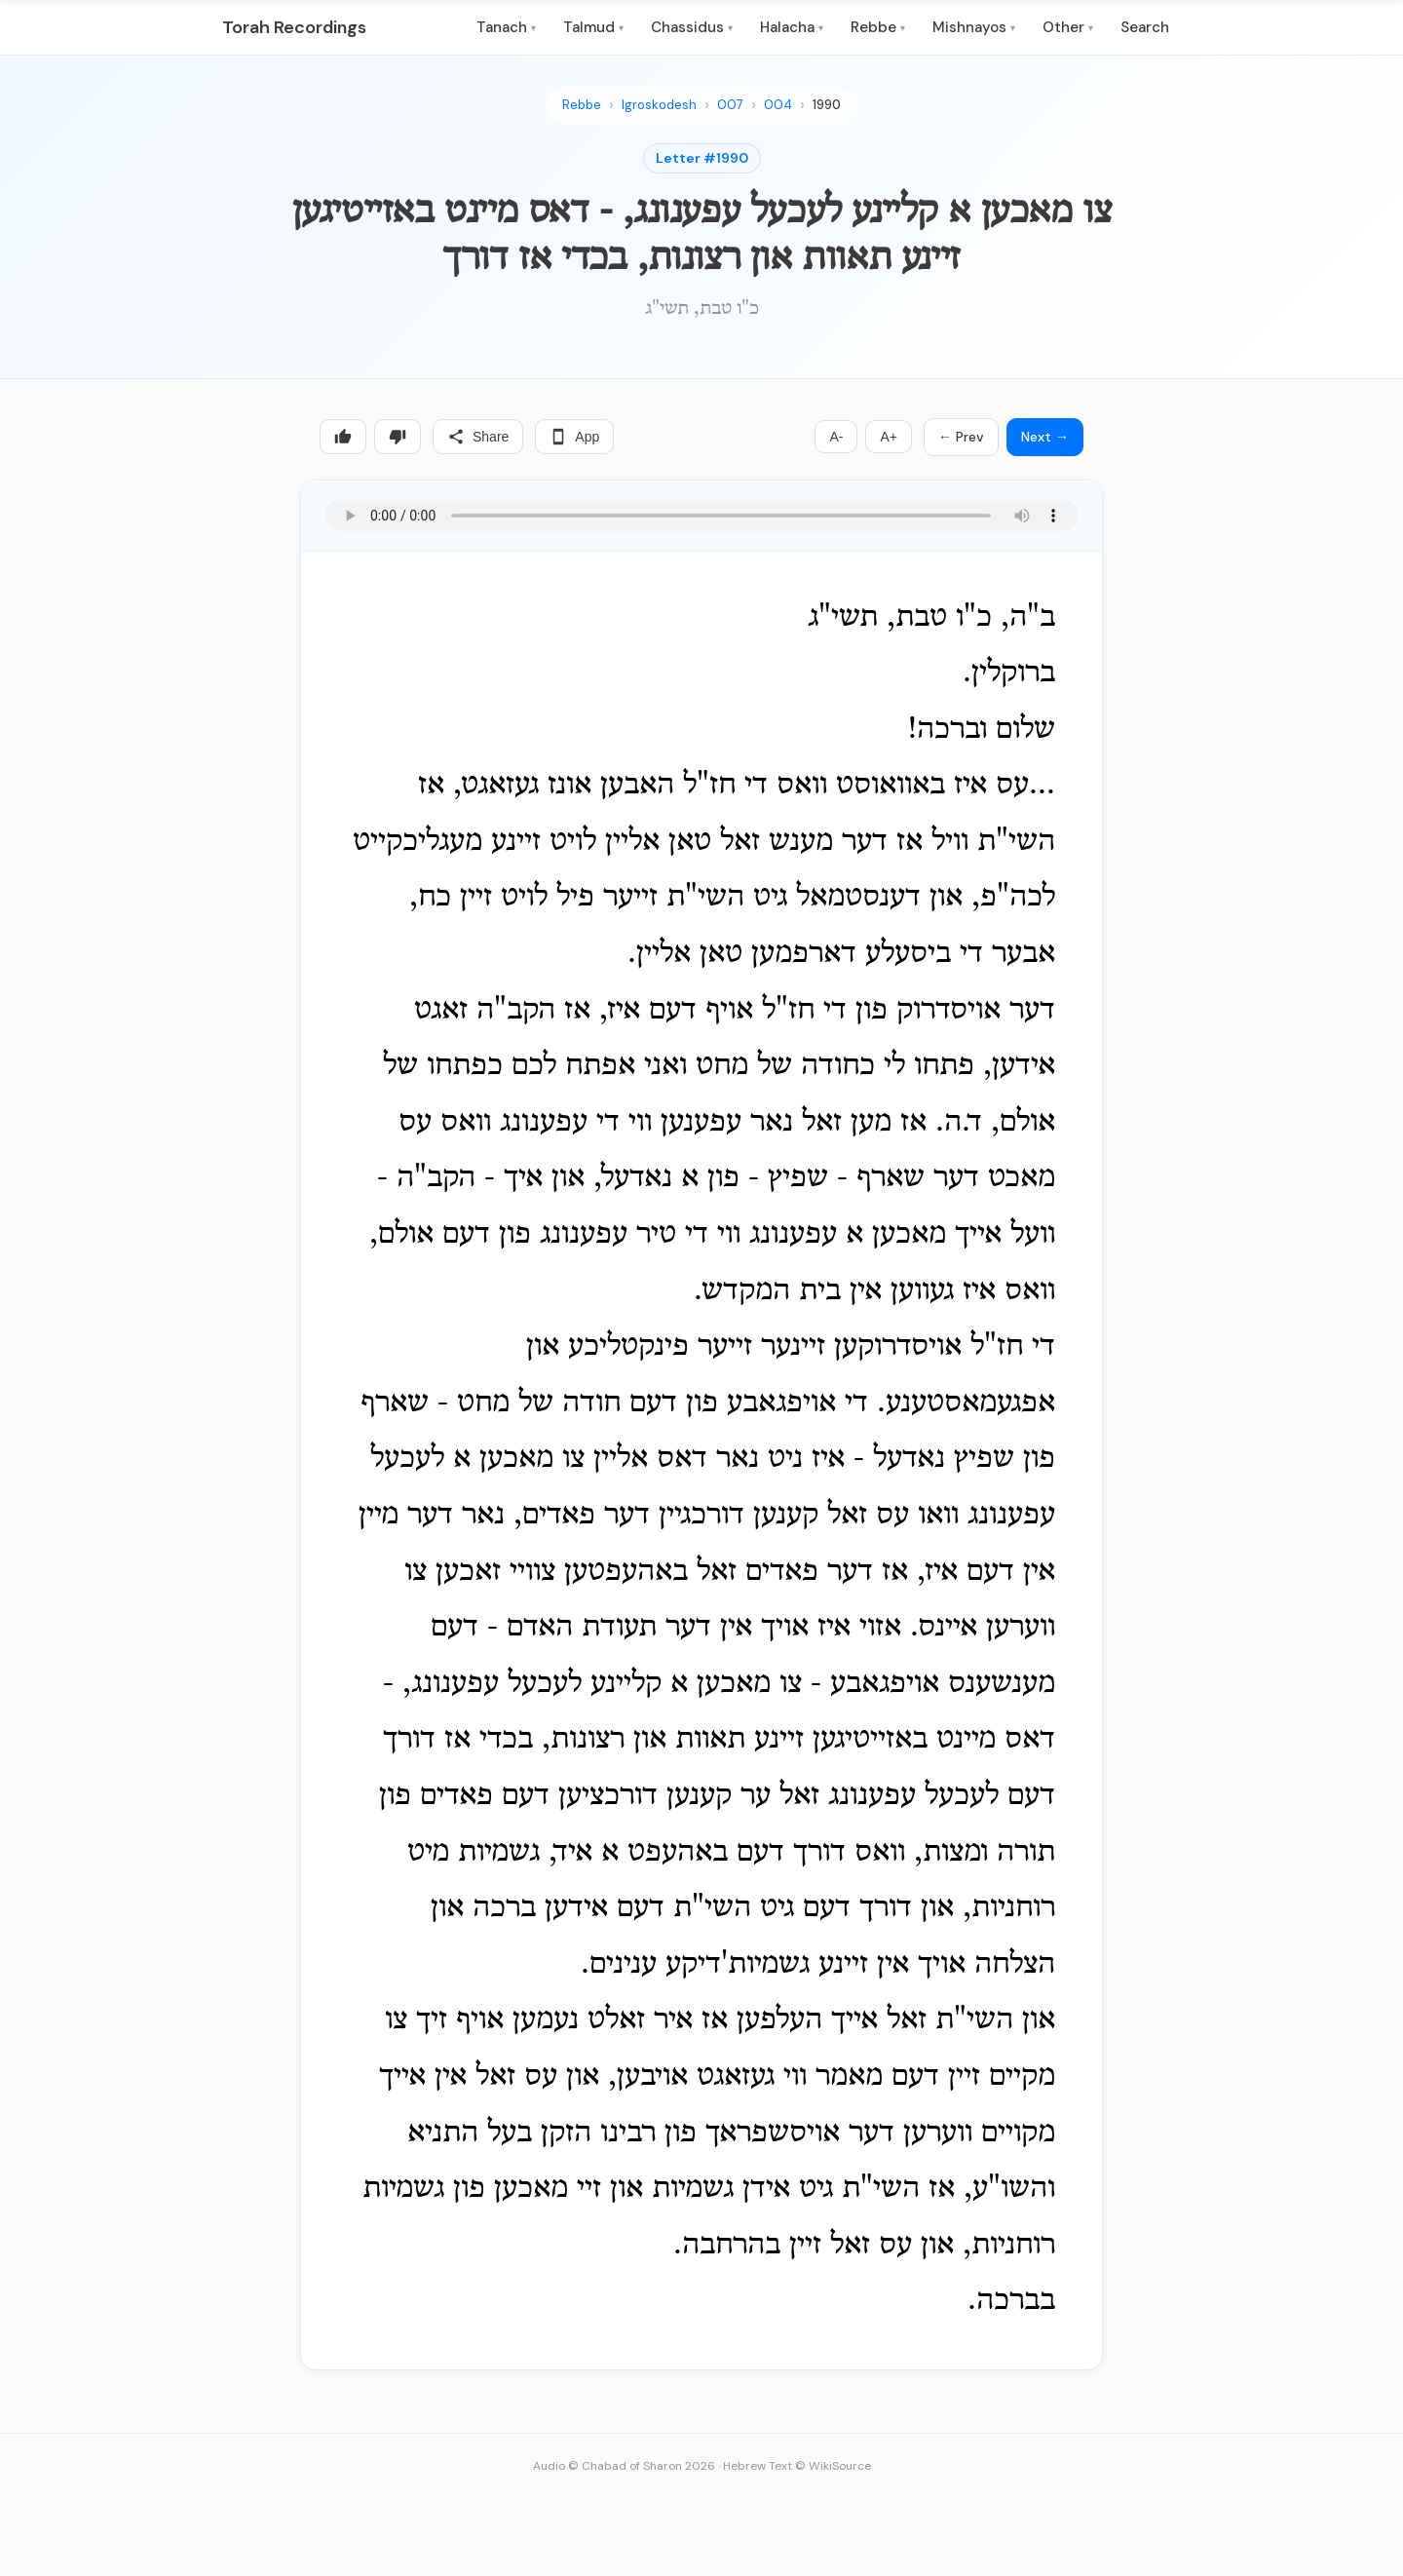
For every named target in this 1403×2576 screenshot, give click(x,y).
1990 (827, 104)
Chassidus (692, 27)
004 (778, 104)
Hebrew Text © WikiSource (797, 2466)
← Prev (961, 436)
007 (730, 104)
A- (836, 436)
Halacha (791, 27)
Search (1144, 27)
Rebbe (878, 27)
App (574, 436)
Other (1068, 27)
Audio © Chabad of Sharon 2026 (624, 2466)
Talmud (593, 27)
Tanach (506, 27)
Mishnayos (973, 27)
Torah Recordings (294, 27)
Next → (1045, 436)
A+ (888, 436)
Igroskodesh (659, 104)
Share (478, 436)
